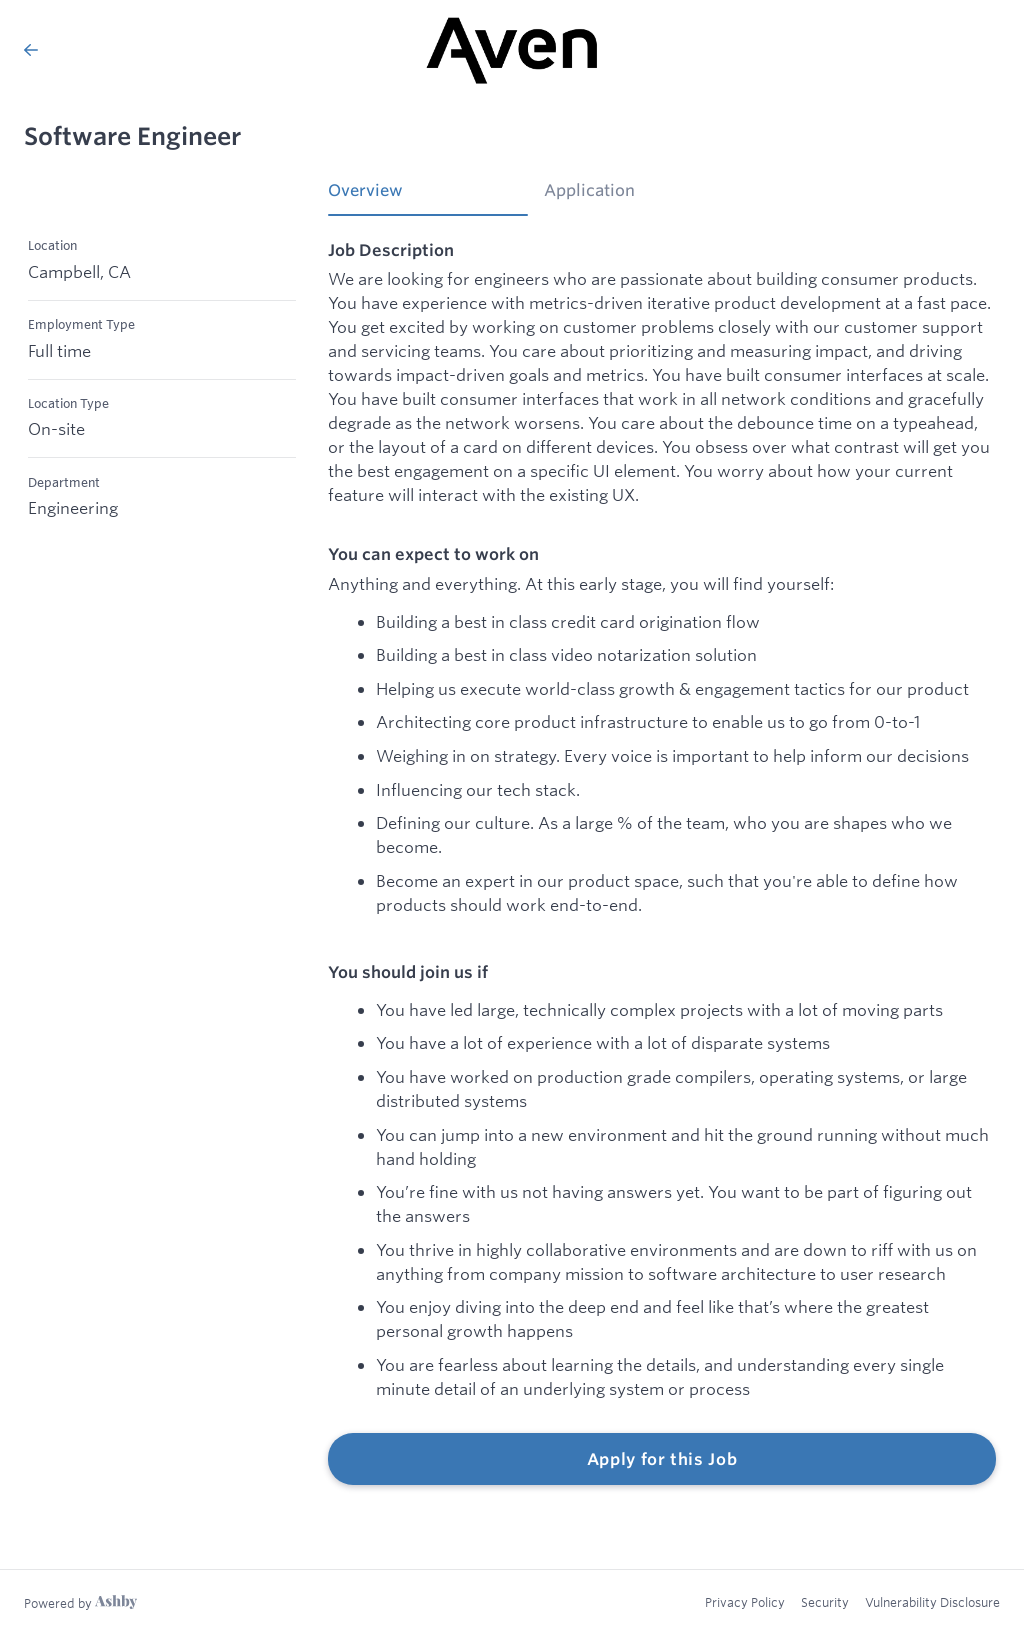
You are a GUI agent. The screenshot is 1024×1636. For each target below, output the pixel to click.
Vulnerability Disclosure (932, 1602)
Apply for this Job (662, 1459)
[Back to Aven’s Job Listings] (31, 50)
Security (825, 1602)
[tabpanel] (662, 862)
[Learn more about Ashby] (80, 1603)
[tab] (428, 197)
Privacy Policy (745, 1602)
